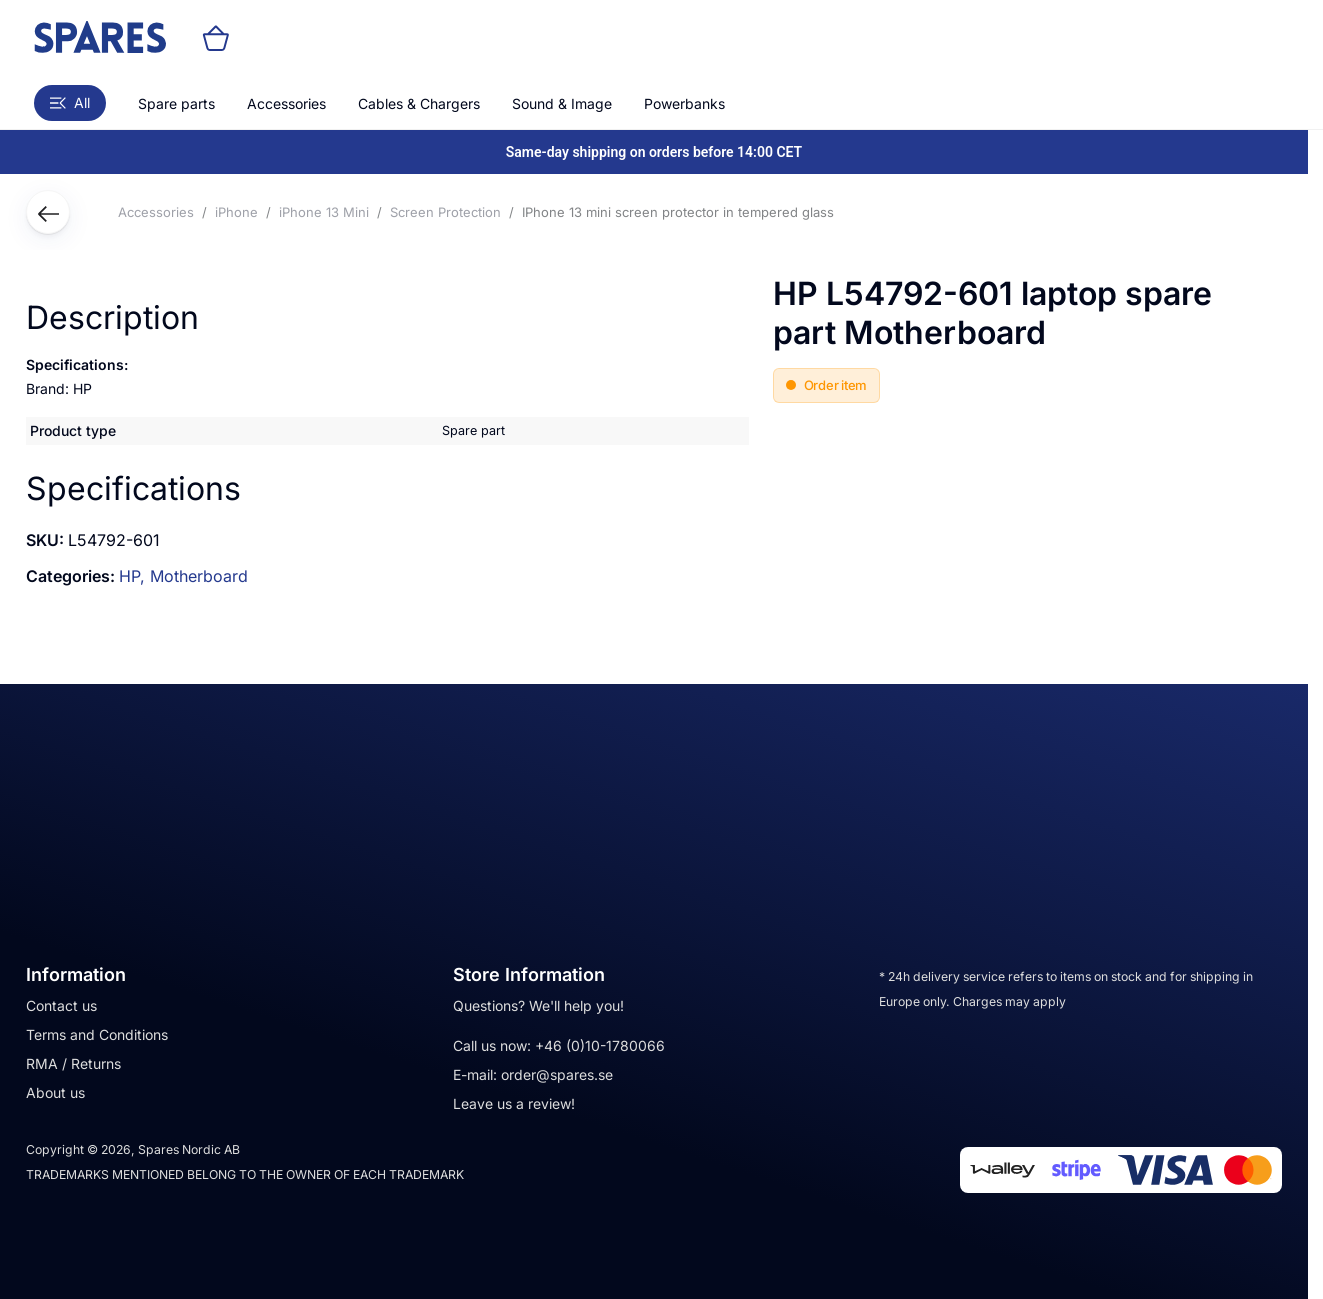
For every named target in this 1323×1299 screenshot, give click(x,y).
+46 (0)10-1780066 (600, 1045)
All (70, 102)
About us (55, 1092)
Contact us (61, 1005)
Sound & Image (562, 103)
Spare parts (176, 103)
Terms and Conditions (97, 1034)
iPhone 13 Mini (324, 212)
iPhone (236, 212)
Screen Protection (445, 212)
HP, (134, 576)
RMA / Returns (73, 1063)
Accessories (286, 103)
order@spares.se (557, 1074)
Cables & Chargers (419, 103)
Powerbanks (684, 103)
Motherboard (199, 576)
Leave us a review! (514, 1103)
